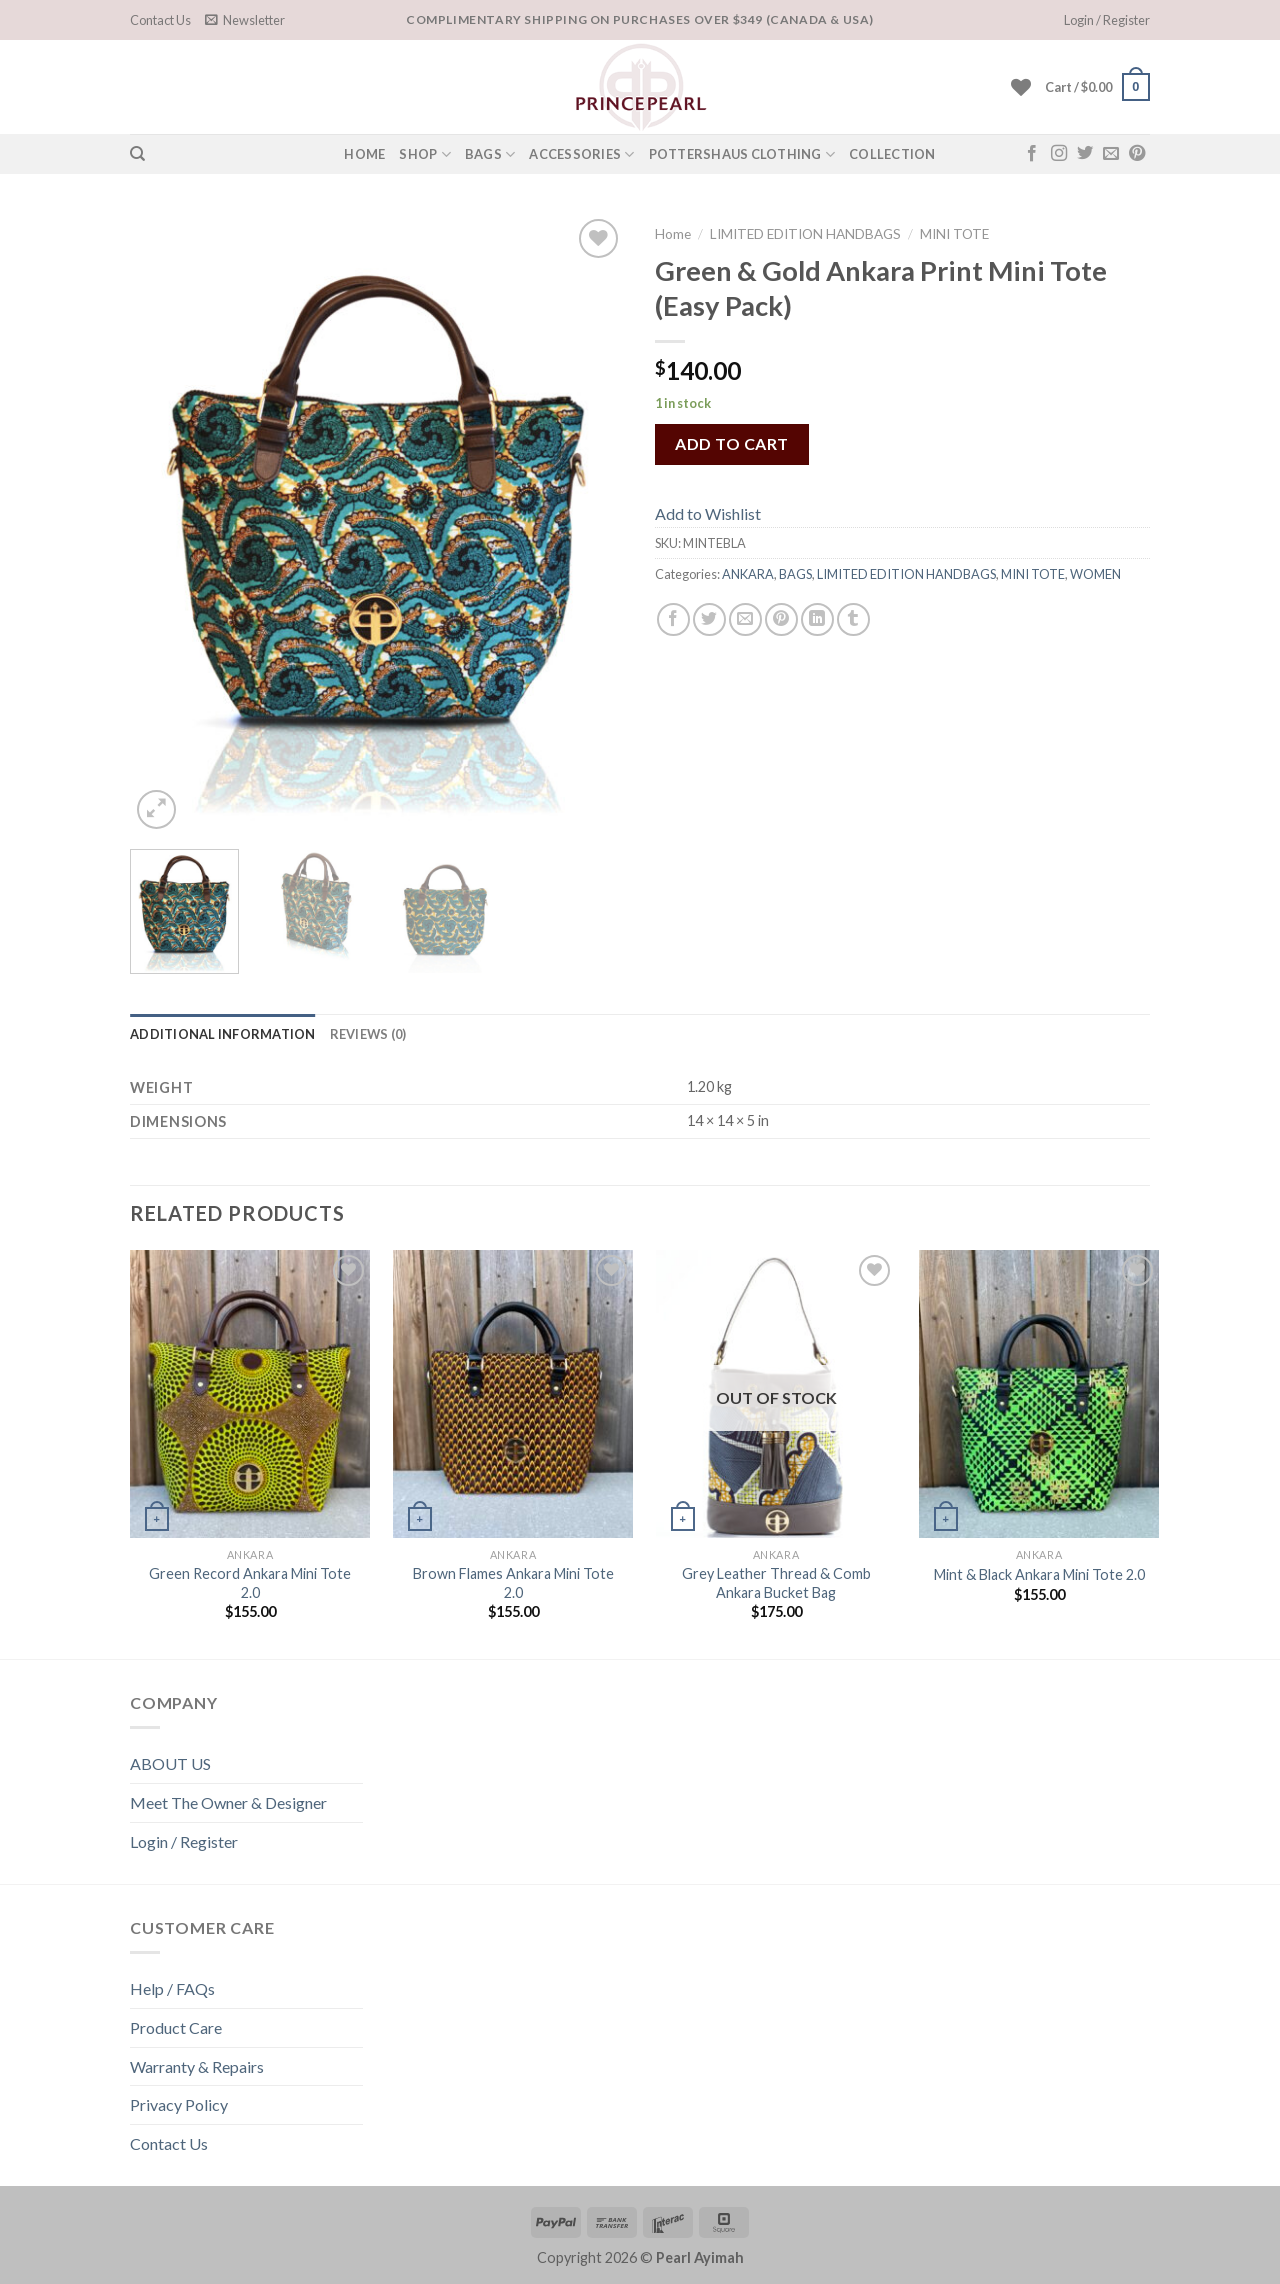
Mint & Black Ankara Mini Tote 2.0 (1039, 1574)
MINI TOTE (954, 234)
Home (673, 234)
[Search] (137, 154)
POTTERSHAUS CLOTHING (742, 154)
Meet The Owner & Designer (228, 1802)
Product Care (176, 2027)
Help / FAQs (172, 1988)
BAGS (795, 574)
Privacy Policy (179, 2104)
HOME (364, 154)
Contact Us (160, 20)
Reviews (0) (368, 1034)
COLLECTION (892, 154)
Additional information (223, 1034)
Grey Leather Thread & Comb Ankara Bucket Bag (776, 1583)
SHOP (424, 154)
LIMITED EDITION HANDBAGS (805, 234)
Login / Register (184, 1841)
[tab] (223, 1034)
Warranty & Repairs (197, 2066)
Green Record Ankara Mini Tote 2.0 (250, 1583)
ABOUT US (170, 1763)
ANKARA (748, 574)
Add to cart (731, 443)
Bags (490, 154)
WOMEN (1095, 574)
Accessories (581, 154)
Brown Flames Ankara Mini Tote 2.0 (513, 1583)
